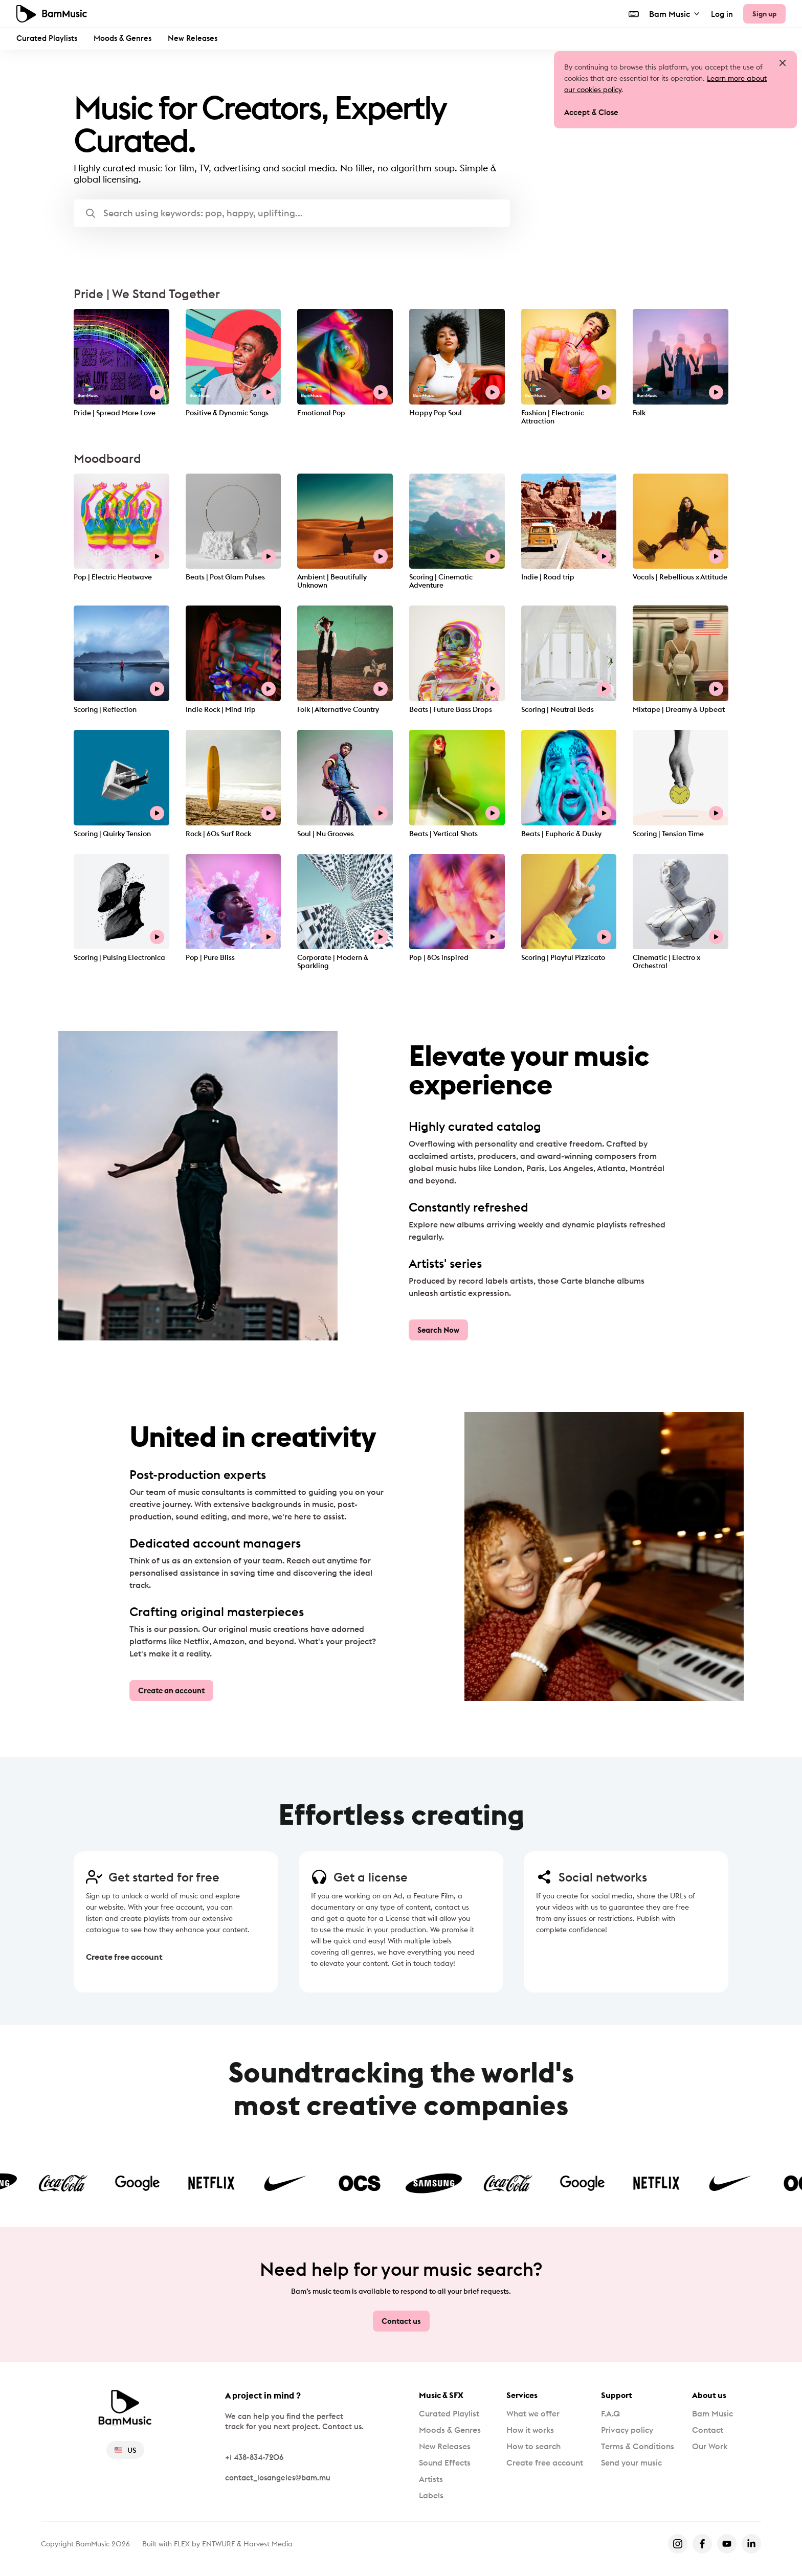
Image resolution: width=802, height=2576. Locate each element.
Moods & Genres (122, 38)
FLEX (182, 2543)
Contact (707, 2430)
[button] (292, 213)
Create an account (171, 1690)
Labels (431, 2495)
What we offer (533, 2413)
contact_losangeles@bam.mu (277, 2477)
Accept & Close (591, 112)
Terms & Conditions (637, 2446)
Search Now (438, 1330)
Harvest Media (268, 2543)
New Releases (192, 38)
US (125, 2450)
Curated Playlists (46, 38)
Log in (722, 14)
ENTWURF (218, 2543)
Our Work (709, 2446)
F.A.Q (610, 2413)
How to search (533, 2446)
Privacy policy (627, 2430)
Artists (431, 2479)
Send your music (631, 2462)
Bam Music (675, 14)
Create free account (124, 1957)
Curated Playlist (449, 2413)
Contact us (401, 2321)
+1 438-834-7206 (254, 2457)
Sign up (764, 13)
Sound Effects (445, 2462)
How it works (530, 2430)
